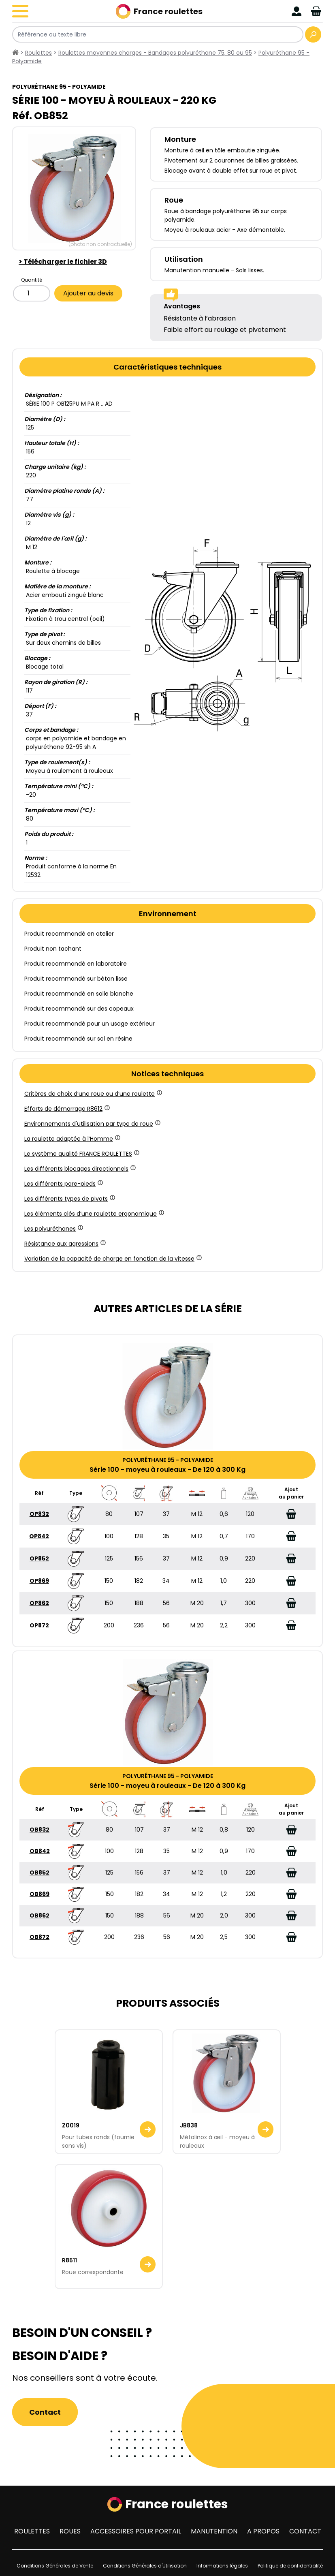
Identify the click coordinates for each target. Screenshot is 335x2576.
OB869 (39, 1894)
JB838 (189, 2125)
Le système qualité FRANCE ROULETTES (81, 1154)
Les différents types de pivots (69, 1199)
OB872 (39, 1937)
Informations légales (222, 2565)
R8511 (69, 2260)
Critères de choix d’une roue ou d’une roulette (92, 1094)
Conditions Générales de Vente (55, 2565)
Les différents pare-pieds (63, 1184)
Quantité (31, 279)
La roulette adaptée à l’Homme (71, 1139)
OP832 (39, 1514)
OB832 (39, 1830)
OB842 (40, 1851)
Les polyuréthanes (53, 1229)
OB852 (39, 1872)
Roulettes (32, 2531)
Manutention (214, 2531)
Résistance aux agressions (64, 1244)
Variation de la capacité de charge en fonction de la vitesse (112, 1259)
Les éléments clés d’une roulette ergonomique (93, 1214)
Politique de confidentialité (290, 2565)
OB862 (39, 1915)
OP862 (39, 1603)
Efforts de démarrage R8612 (66, 1109)
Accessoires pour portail (135, 2531)
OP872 (39, 1625)
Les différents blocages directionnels (79, 1169)
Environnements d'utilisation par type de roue (91, 1124)
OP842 (39, 1536)
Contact (45, 2412)
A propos (263, 2531)
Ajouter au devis (88, 293)
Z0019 (70, 2125)
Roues (70, 2531)
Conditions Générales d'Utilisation (145, 2565)
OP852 (39, 1558)
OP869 (39, 1581)
